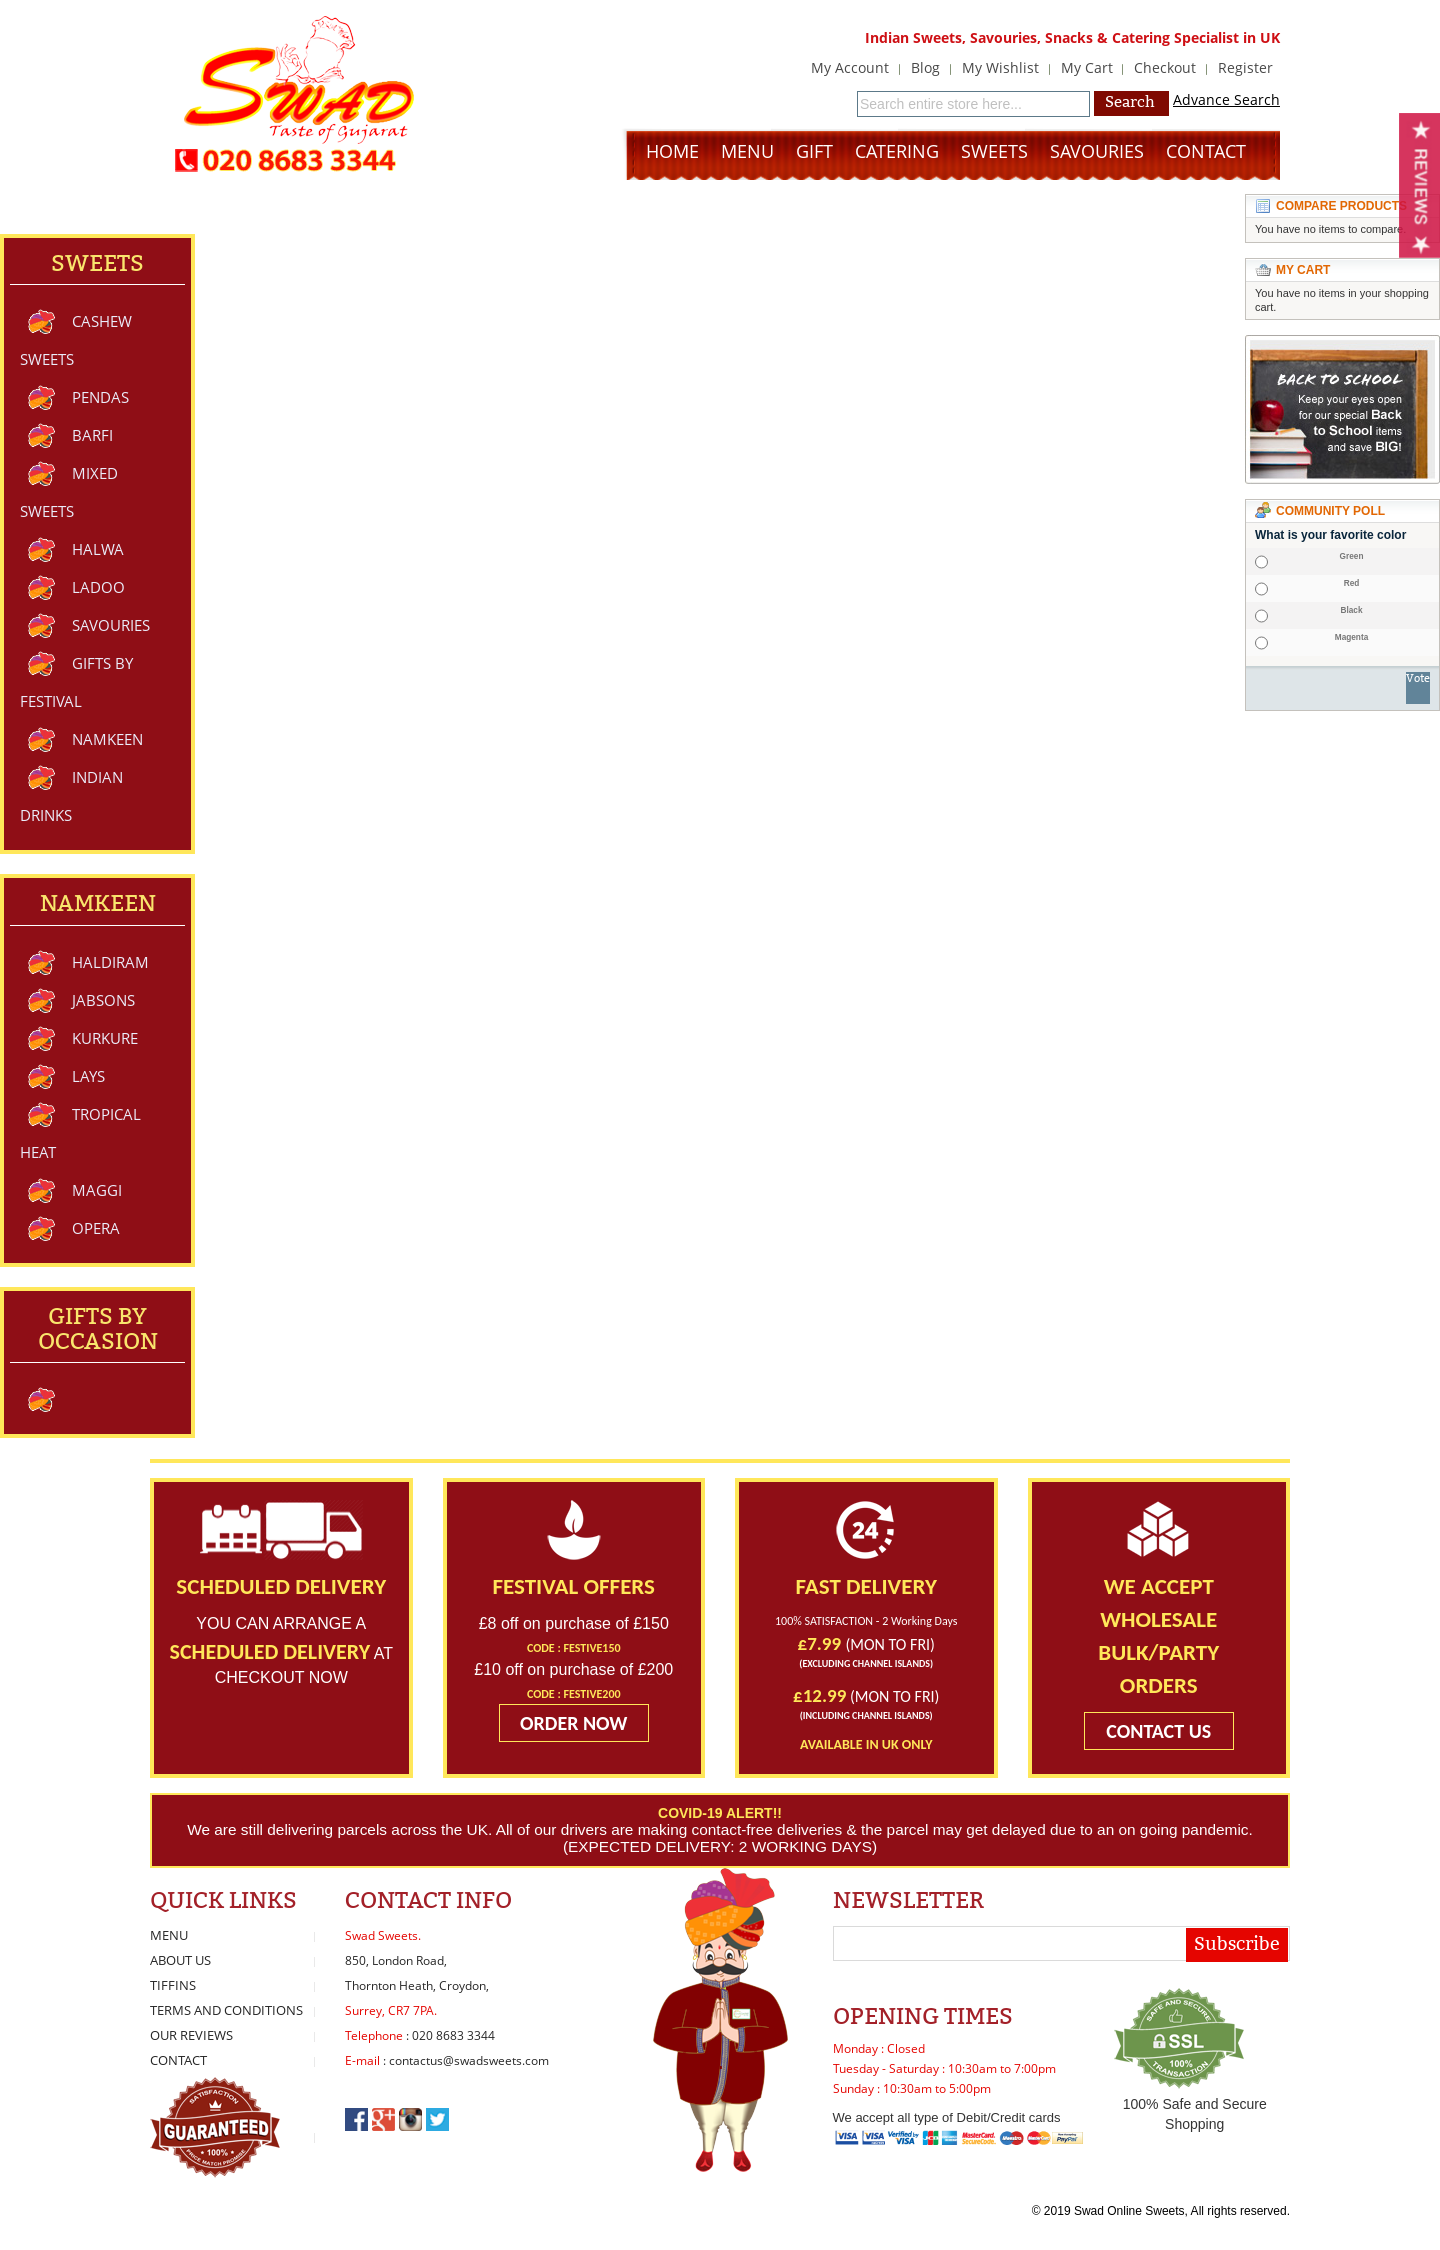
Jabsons (103, 1000)
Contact (1206, 151)
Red (1352, 584)
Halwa (98, 549)
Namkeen (107, 739)
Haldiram (110, 962)
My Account (850, 67)
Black (1351, 611)
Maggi (97, 1190)
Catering (897, 151)
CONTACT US (1158, 1731)
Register (1245, 67)
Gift (814, 151)
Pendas (100, 397)
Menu (747, 151)
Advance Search (1226, 99)
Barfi (92, 435)
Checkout (1165, 67)
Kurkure (105, 1038)
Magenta (1351, 638)
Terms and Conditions (226, 2010)
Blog (925, 67)
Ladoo (98, 587)
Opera (96, 1228)
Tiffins (173, 1985)
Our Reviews (191, 2035)
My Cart (1087, 67)
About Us (180, 1960)
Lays (88, 1076)
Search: (845, 101)
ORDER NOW (574, 1723)
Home (672, 151)
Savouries (1097, 151)
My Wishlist (1000, 67)
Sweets (994, 151)
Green (1352, 557)
